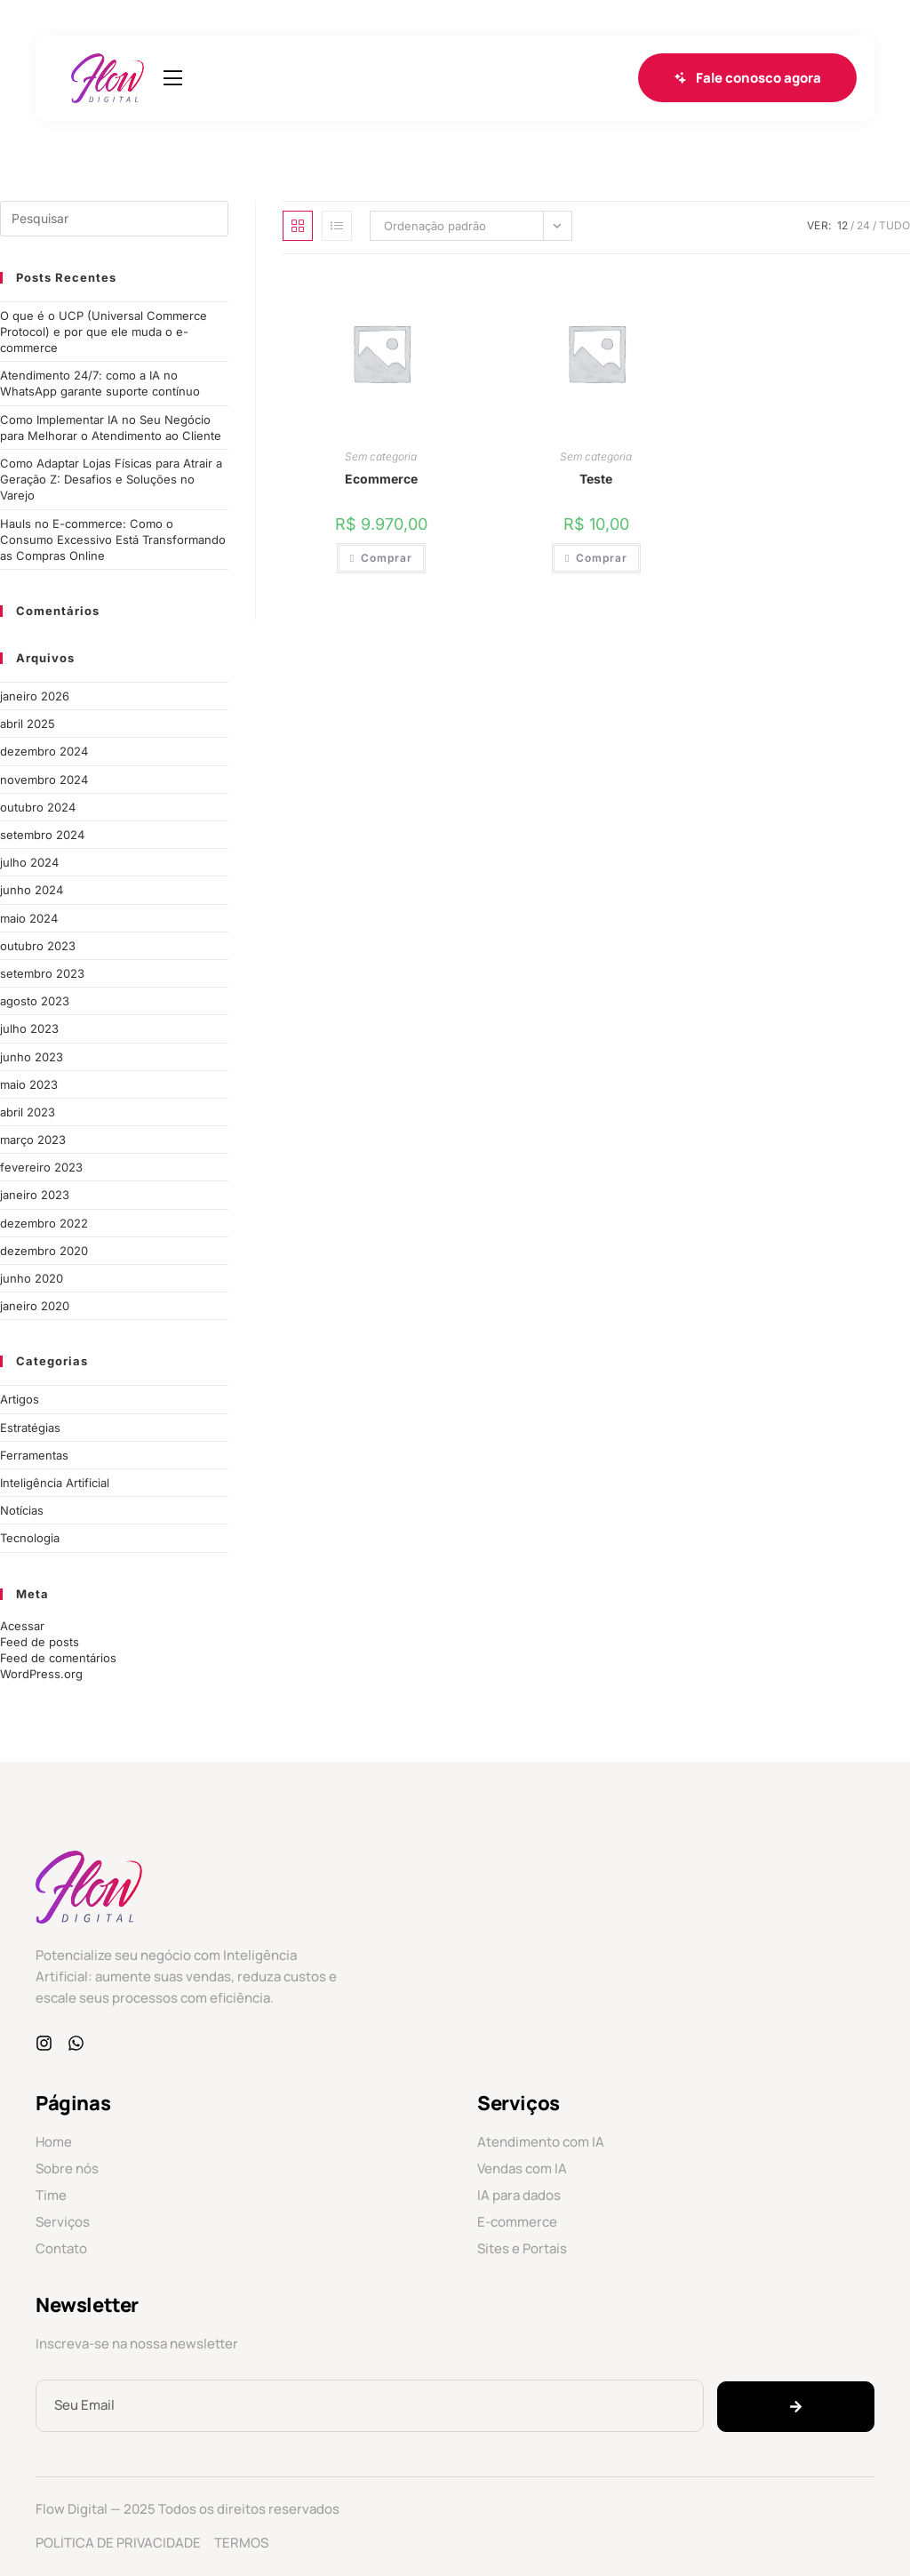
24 (863, 225)
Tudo (894, 225)
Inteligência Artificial (54, 1483)
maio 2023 (29, 1084)
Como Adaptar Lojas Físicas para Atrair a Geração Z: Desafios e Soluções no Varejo (111, 479)
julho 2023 (29, 1028)
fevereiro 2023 (41, 1167)
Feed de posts (39, 1642)
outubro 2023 (38, 946)
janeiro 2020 (34, 1306)
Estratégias (30, 1427)
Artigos (19, 1399)
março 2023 (33, 1139)
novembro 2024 (44, 779)
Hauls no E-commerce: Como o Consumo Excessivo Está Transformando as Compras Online (113, 539)
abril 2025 (27, 723)
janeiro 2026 (34, 696)
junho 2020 (31, 1278)
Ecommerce (381, 478)
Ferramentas (34, 1455)
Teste (595, 478)
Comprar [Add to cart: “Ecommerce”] (386, 557)
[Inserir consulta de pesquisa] (114, 218)
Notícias (22, 1510)
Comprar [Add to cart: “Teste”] (601, 557)
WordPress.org (41, 1674)
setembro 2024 (42, 835)
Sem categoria (381, 456)
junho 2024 (31, 890)
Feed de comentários (58, 1658)
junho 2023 (31, 1057)
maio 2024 (29, 918)
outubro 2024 (38, 807)
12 (842, 225)
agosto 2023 (34, 1001)
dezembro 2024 (44, 751)
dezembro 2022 (44, 1223)
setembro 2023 (42, 973)
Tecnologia (30, 1538)
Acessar (22, 1626)
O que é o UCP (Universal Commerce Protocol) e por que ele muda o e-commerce (103, 331)
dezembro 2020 (44, 1251)
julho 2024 (29, 862)
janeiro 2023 (34, 1195)
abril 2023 (27, 1112)
